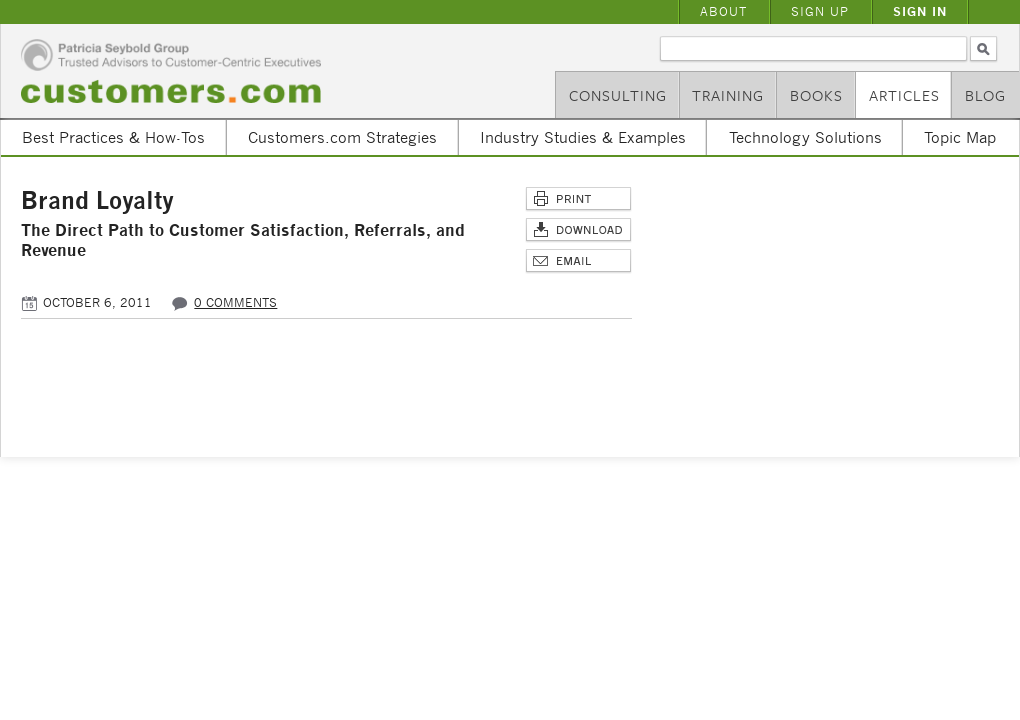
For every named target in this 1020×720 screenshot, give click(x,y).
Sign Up (820, 11)
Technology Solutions (805, 137)
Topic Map (960, 137)
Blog (985, 95)
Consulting (618, 95)
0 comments (235, 302)
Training (728, 95)
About (723, 11)
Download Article (578, 230)
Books (816, 95)
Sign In (920, 11)
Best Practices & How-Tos (113, 137)
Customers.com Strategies (342, 137)
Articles (904, 95)
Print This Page (578, 199)
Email (578, 261)
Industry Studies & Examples (583, 137)
